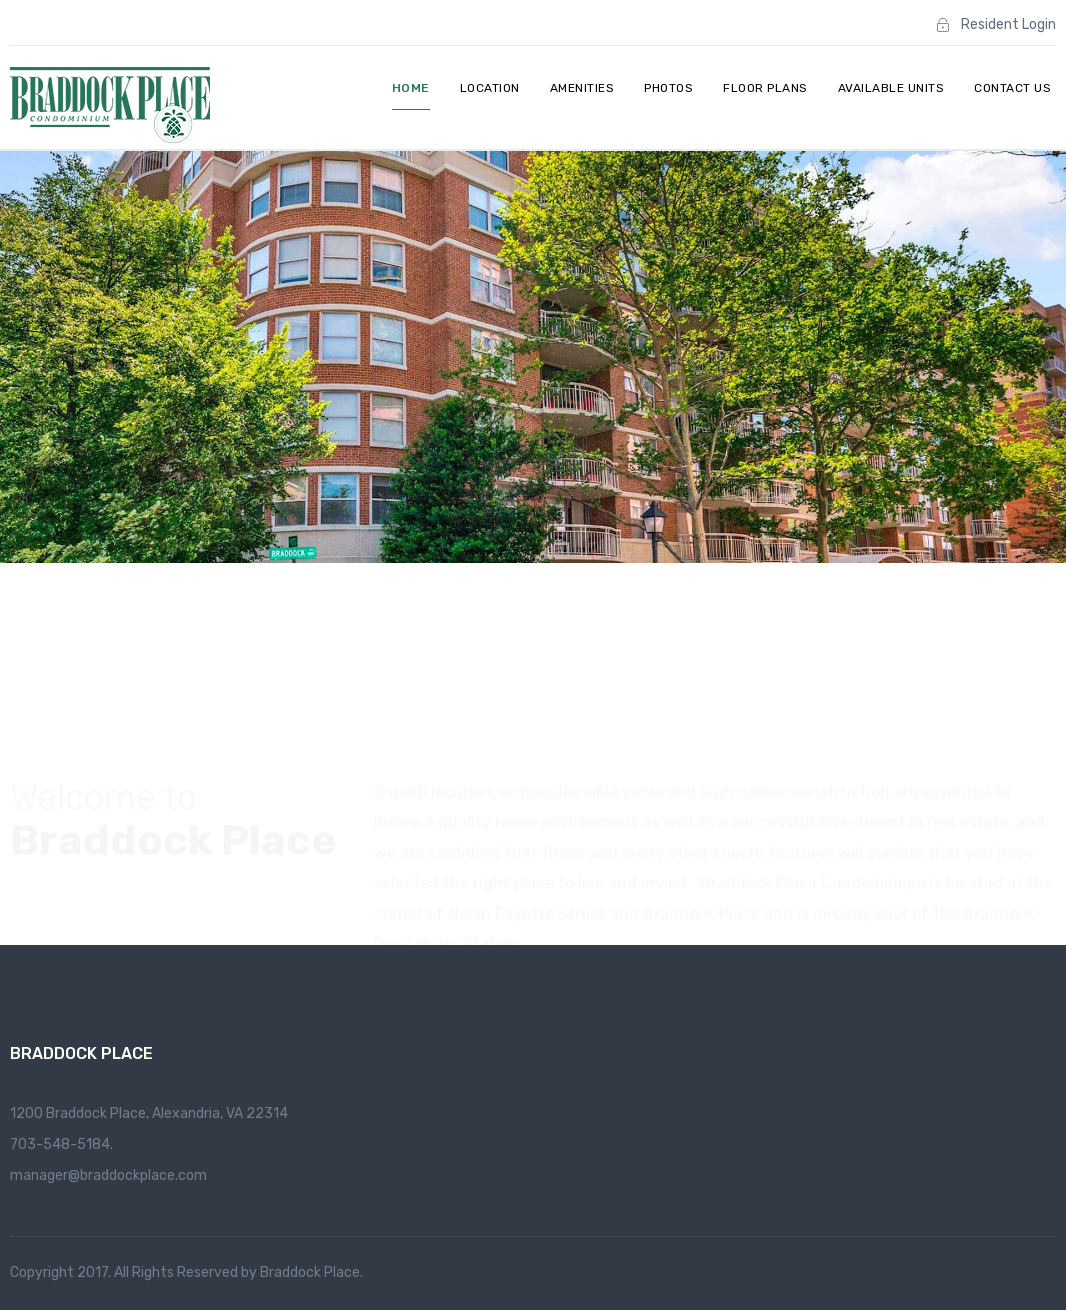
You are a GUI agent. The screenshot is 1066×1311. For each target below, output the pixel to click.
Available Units (891, 88)
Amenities (582, 88)
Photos (668, 88)
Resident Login (1008, 24)
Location (490, 88)
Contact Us (1012, 88)
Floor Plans (765, 88)
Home (411, 88)
